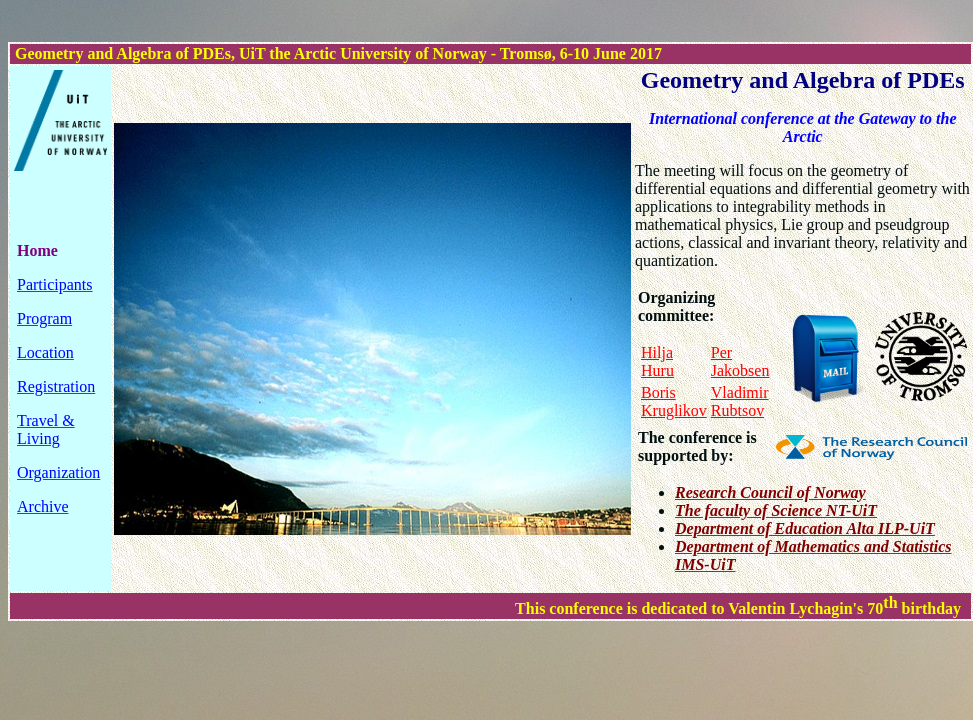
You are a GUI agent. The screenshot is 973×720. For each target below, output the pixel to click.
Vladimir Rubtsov (740, 401)
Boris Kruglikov (674, 401)
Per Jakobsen (740, 361)
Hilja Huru (657, 361)
